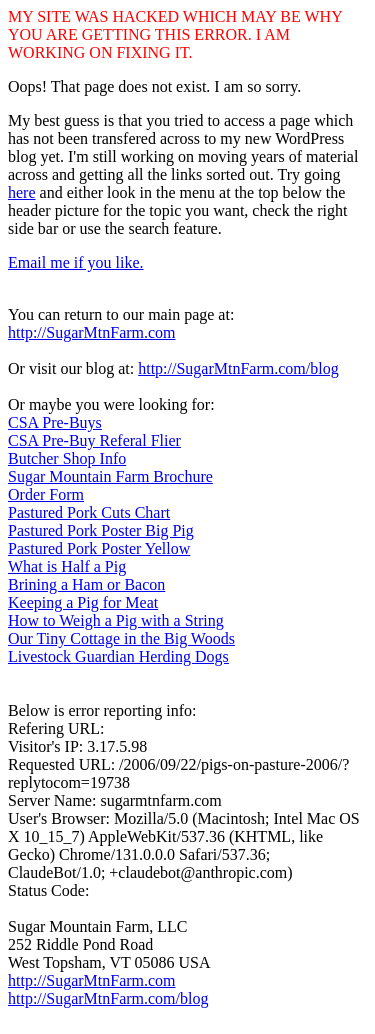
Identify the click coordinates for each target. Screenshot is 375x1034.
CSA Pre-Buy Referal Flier (94, 440)
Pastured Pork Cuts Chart (89, 512)
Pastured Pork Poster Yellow (99, 548)
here (22, 192)
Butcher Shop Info (67, 458)
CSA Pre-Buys (55, 422)
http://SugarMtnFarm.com (92, 332)
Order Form (46, 494)
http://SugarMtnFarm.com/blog (238, 368)
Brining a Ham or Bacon (86, 584)
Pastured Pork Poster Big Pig (101, 530)
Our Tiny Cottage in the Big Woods (121, 638)
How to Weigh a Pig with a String (116, 620)
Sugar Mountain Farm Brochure (110, 476)
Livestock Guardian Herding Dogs (118, 656)
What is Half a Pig (67, 566)
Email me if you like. (76, 262)
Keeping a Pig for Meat (83, 602)
